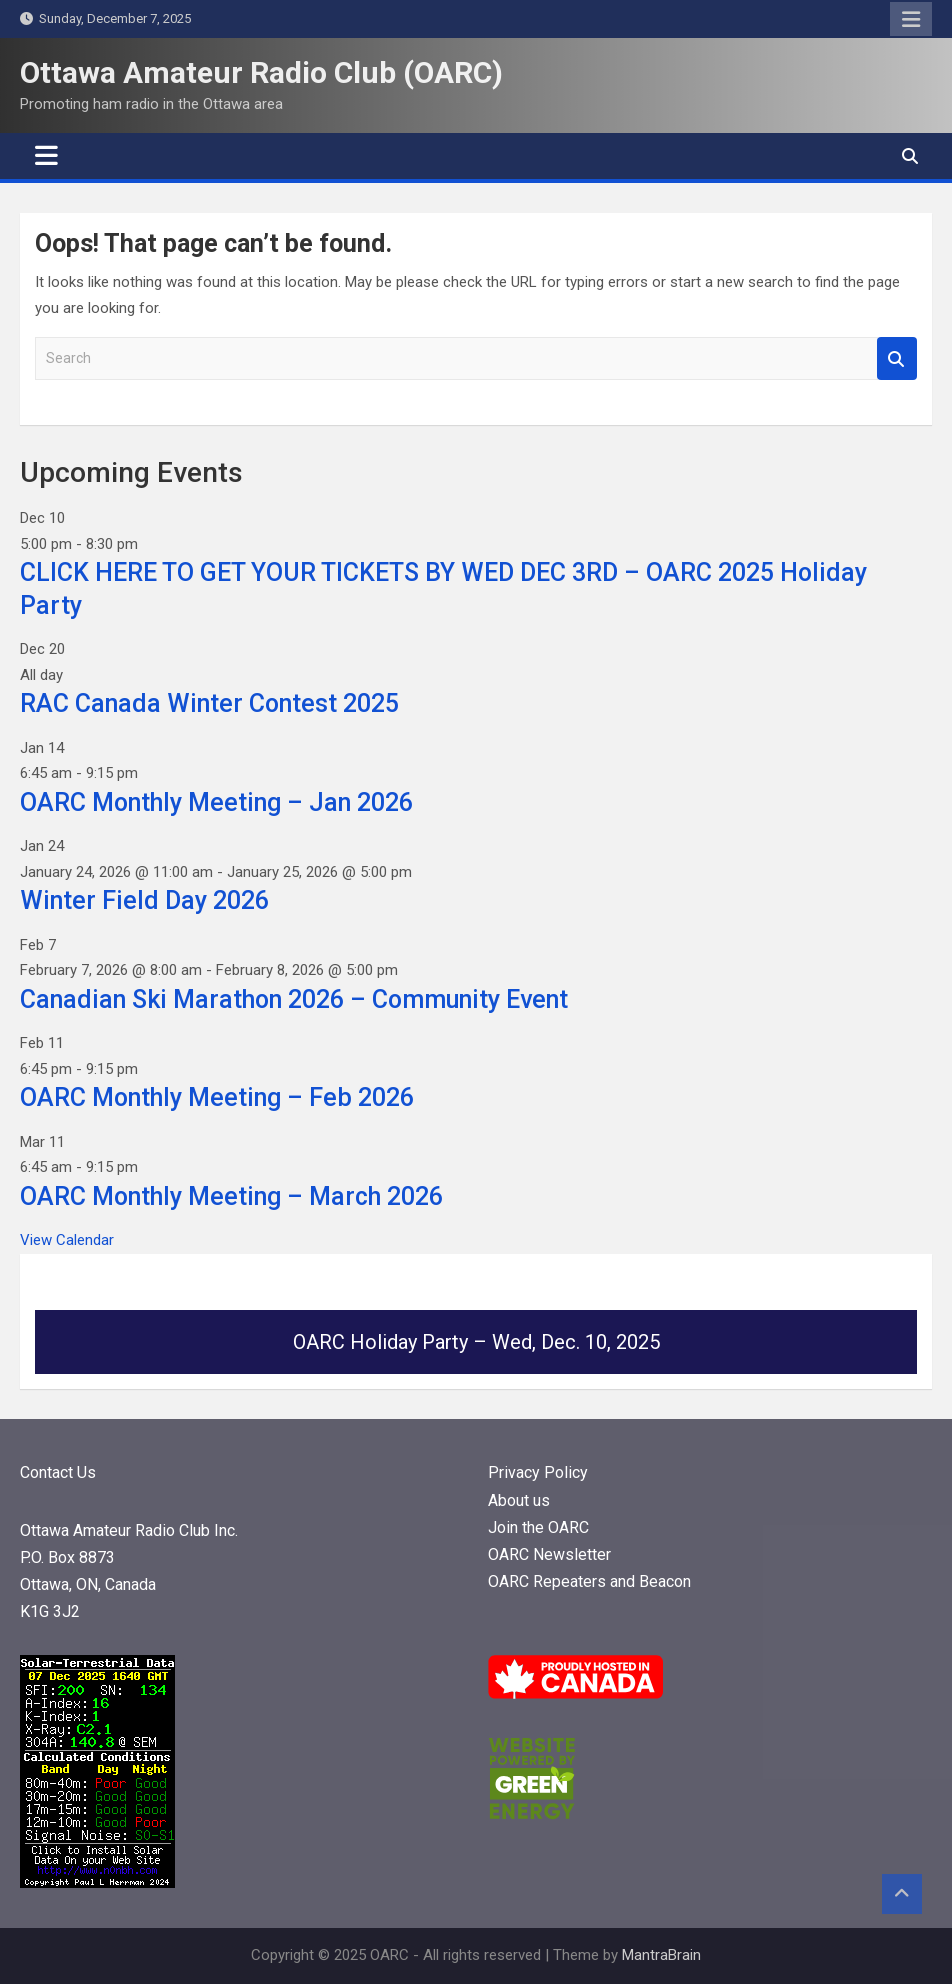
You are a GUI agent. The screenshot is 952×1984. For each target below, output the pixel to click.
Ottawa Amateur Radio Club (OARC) (261, 72)
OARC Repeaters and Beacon (589, 1581)
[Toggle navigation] (46, 156)
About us (519, 1500)
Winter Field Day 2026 (144, 900)
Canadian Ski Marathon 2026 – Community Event (294, 999)
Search (897, 358)
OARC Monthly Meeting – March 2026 (231, 1196)
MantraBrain (661, 1955)
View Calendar (67, 1240)
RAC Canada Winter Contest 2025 (209, 703)
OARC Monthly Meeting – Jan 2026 (216, 802)
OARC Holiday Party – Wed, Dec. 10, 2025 (476, 1342)
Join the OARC (540, 1527)
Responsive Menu (911, 19)
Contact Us (58, 1472)
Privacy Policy (538, 1472)
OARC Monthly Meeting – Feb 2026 (217, 1097)
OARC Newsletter (549, 1554)
